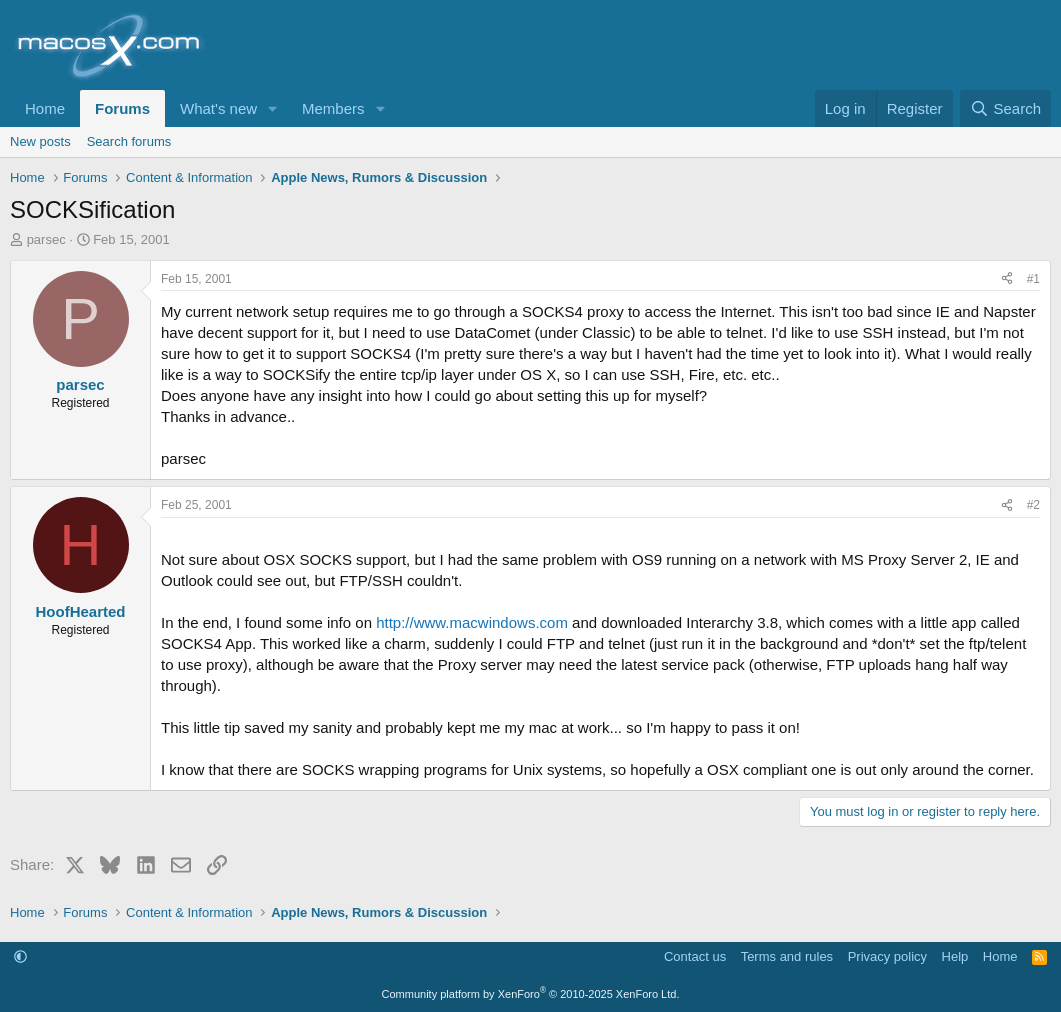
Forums (122, 108)
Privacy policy (887, 956)
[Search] (1005, 108)
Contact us (695, 956)
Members (333, 108)
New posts (40, 141)
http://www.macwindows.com (472, 622)
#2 (1033, 505)
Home (45, 108)
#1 (1033, 279)
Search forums (129, 141)
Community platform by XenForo (531, 994)
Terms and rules (787, 956)
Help (955, 956)
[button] (273, 108)
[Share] (1007, 279)
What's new (218, 108)
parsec (46, 239)
